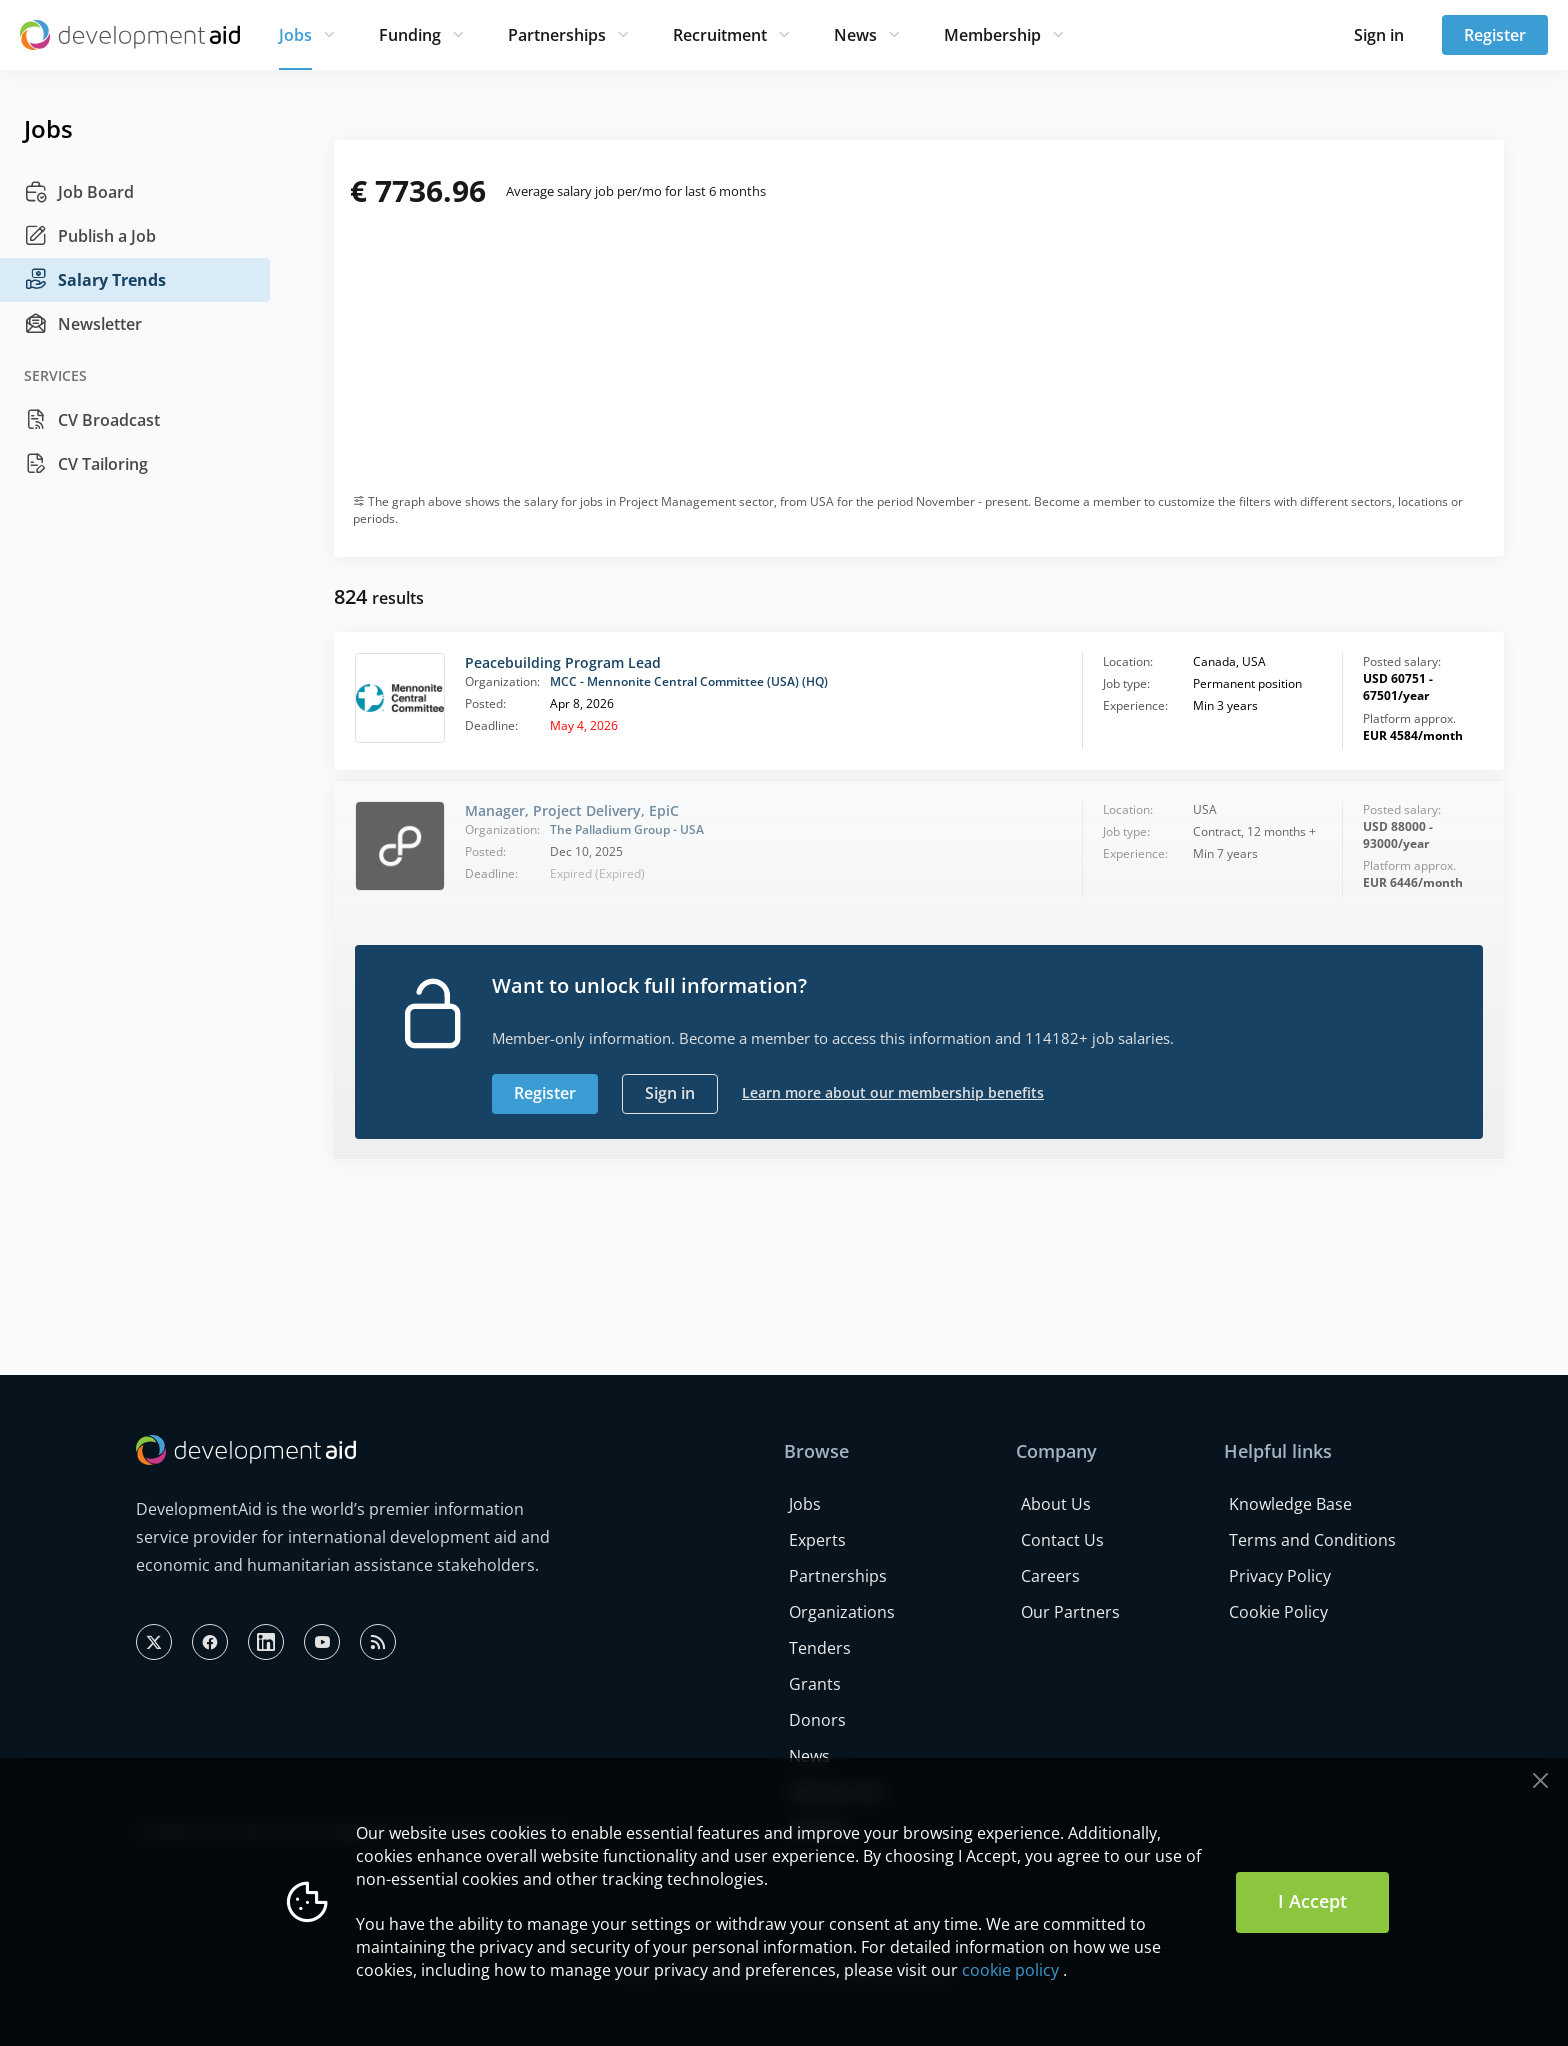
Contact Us (1062, 1540)
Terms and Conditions (1312, 1540)
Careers (1050, 1576)
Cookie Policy (1278, 1612)
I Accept (1312, 1901)
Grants (815, 1684)
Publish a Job (90, 236)
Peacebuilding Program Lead (563, 662)
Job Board (79, 192)
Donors (817, 1720)
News (855, 35)
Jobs (295, 35)
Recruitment (720, 35)
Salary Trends (95, 280)
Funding (410, 35)
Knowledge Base (1290, 1504)
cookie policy (1010, 1970)
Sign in (1379, 35)
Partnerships (557, 35)
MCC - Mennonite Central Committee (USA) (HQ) (689, 681)
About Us (1056, 1504)
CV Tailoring (86, 464)
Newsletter (83, 324)
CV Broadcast (92, 420)
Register (1495, 35)
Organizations (842, 1612)
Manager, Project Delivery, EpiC (572, 810)
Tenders (820, 1648)
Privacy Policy (1280, 1576)
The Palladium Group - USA (627, 829)
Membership (992, 35)
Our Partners (1070, 1612)
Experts (817, 1540)
